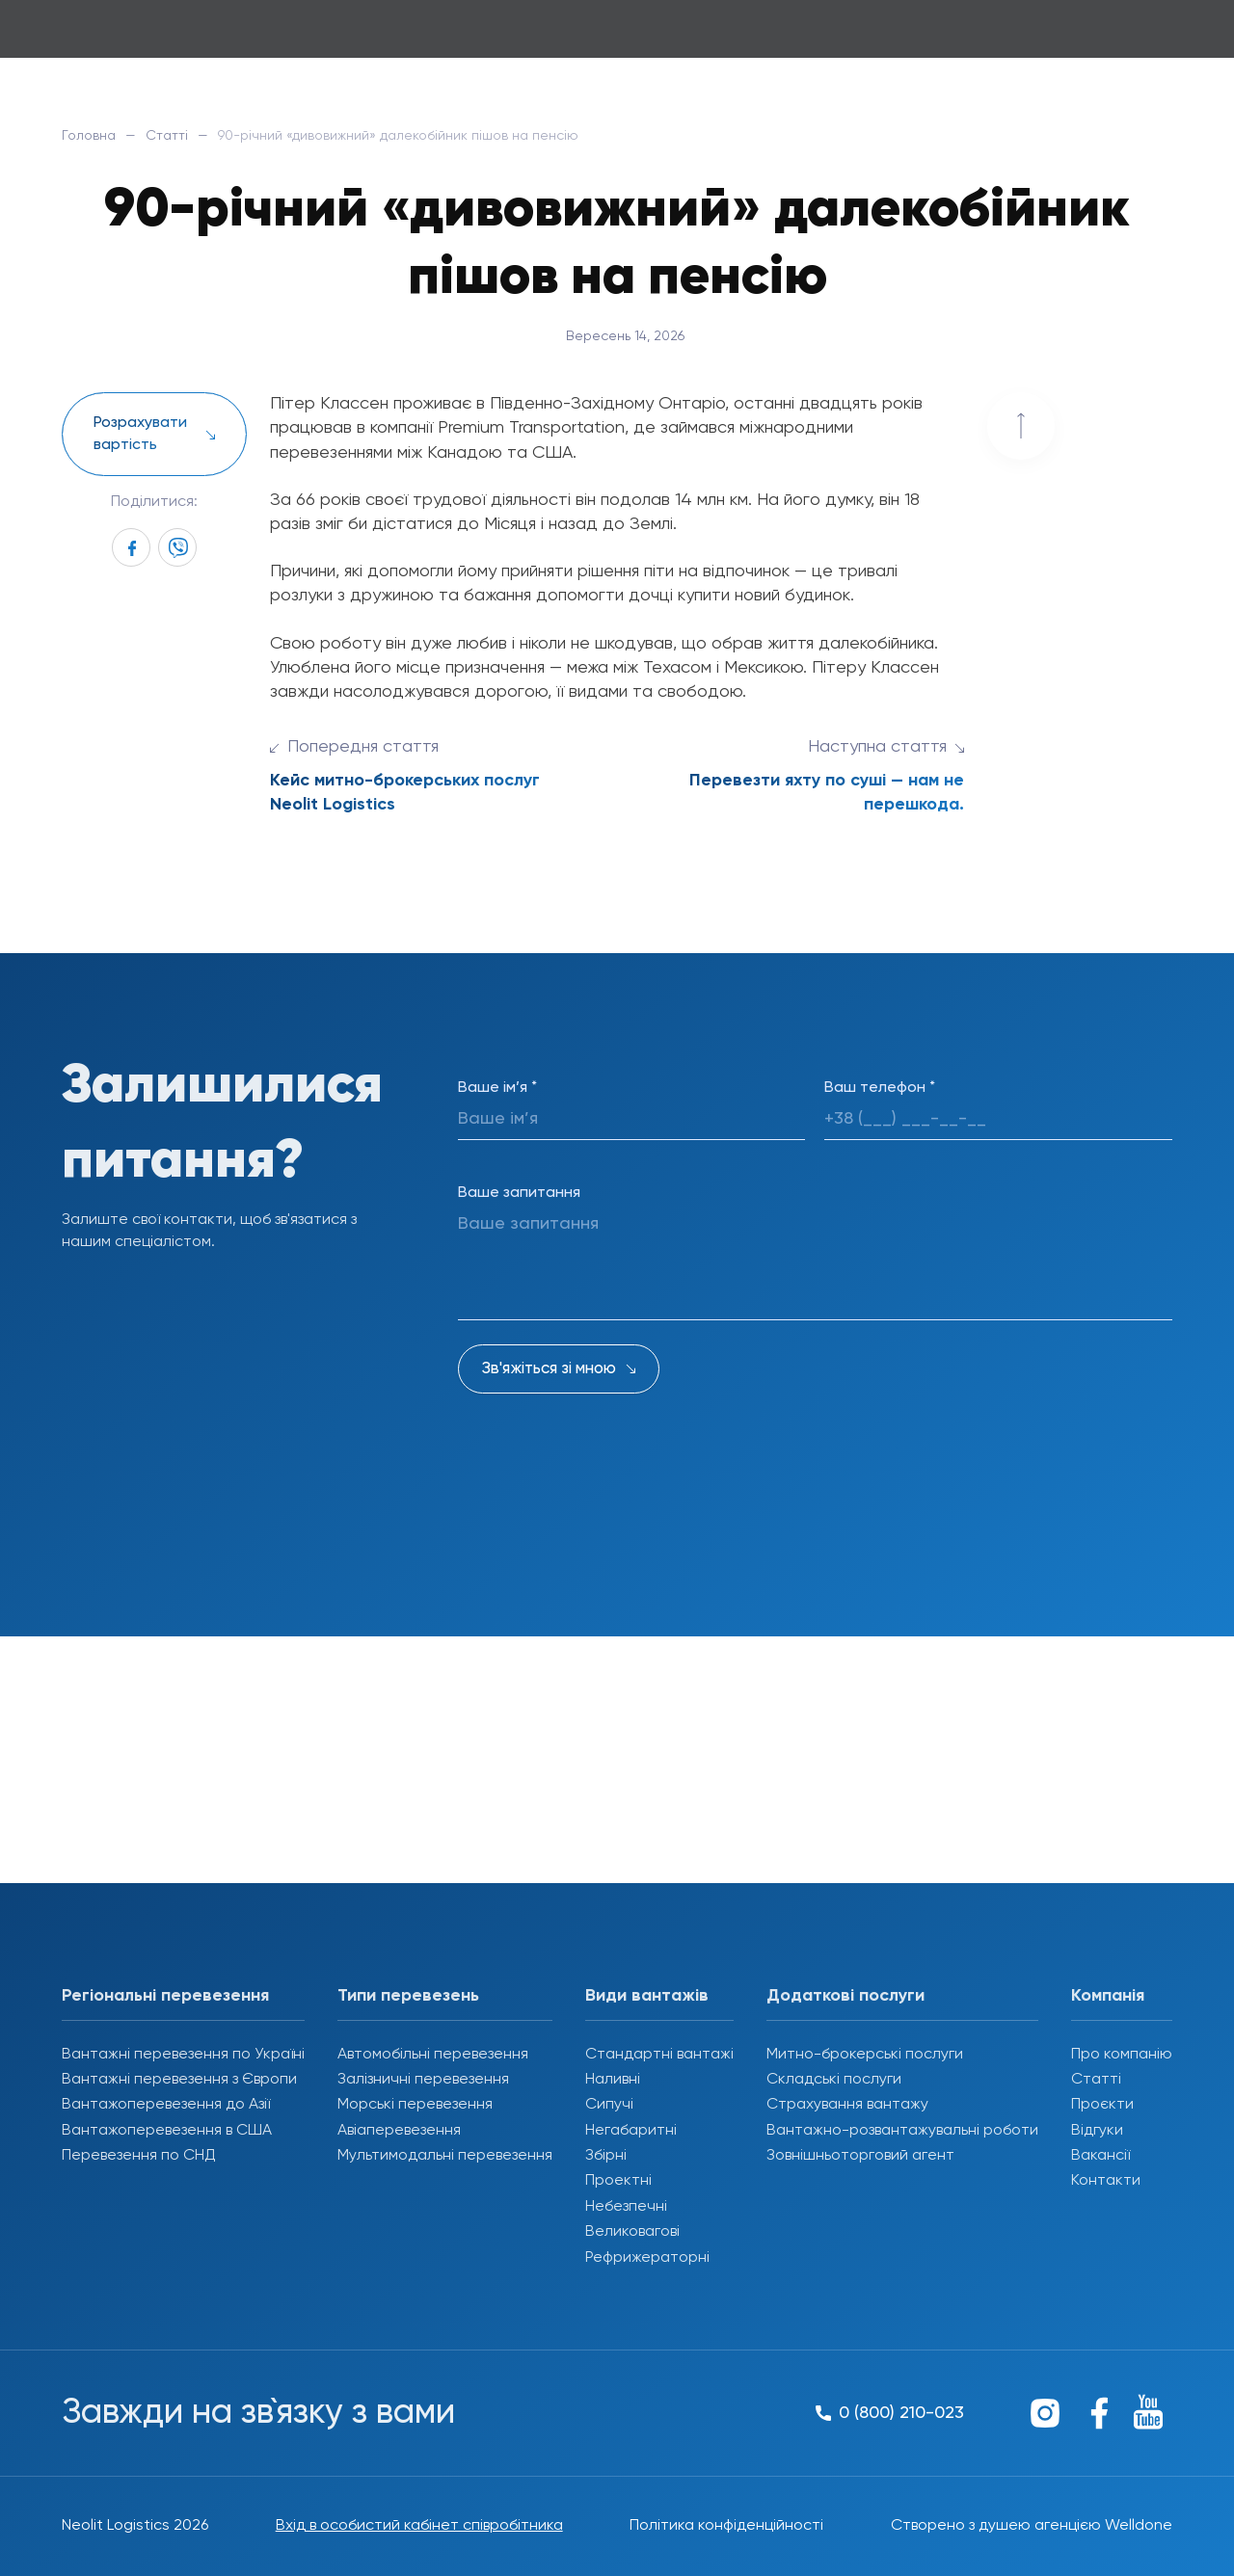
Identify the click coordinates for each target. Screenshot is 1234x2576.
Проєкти (1102, 2104)
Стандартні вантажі (659, 2054)
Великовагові (632, 2232)
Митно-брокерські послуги (864, 2054)
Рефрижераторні (647, 2258)
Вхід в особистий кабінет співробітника (419, 2526)
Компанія (1107, 1996)
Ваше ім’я (497, 1088)
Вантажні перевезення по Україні (183, 2054)
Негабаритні (631, 2130)
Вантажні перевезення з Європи (179, 2079)
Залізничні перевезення (423, 2079)
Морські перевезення (415, 2104)
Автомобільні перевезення (432, 2054)
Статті (167, 136)
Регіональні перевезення (165, 1996)
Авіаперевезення (399, 2130)
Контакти (1105, 2181)
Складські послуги (833, 2079)
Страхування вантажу (847, 2104)
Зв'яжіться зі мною (549, 1369)
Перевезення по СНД (139, 2156)
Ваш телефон (879, 1088)
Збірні (606, 2156)
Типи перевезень (408, 1996)
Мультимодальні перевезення (444, 2156)
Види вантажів (647, 1996)
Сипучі (609, 2104)
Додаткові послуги (845, 1996)
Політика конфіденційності (726, 2526)
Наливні (612, 2079)
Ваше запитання (519, 1193)
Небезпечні (626, 2207)
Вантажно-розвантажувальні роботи (902, 2130)
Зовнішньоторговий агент (860, 2156)
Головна (89, 136)
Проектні (618, 2181)
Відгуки (1097, 2130)
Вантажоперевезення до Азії (166, 2104)
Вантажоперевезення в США (167, 2130)
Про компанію (1121, 2054)
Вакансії (1100, 2156)
